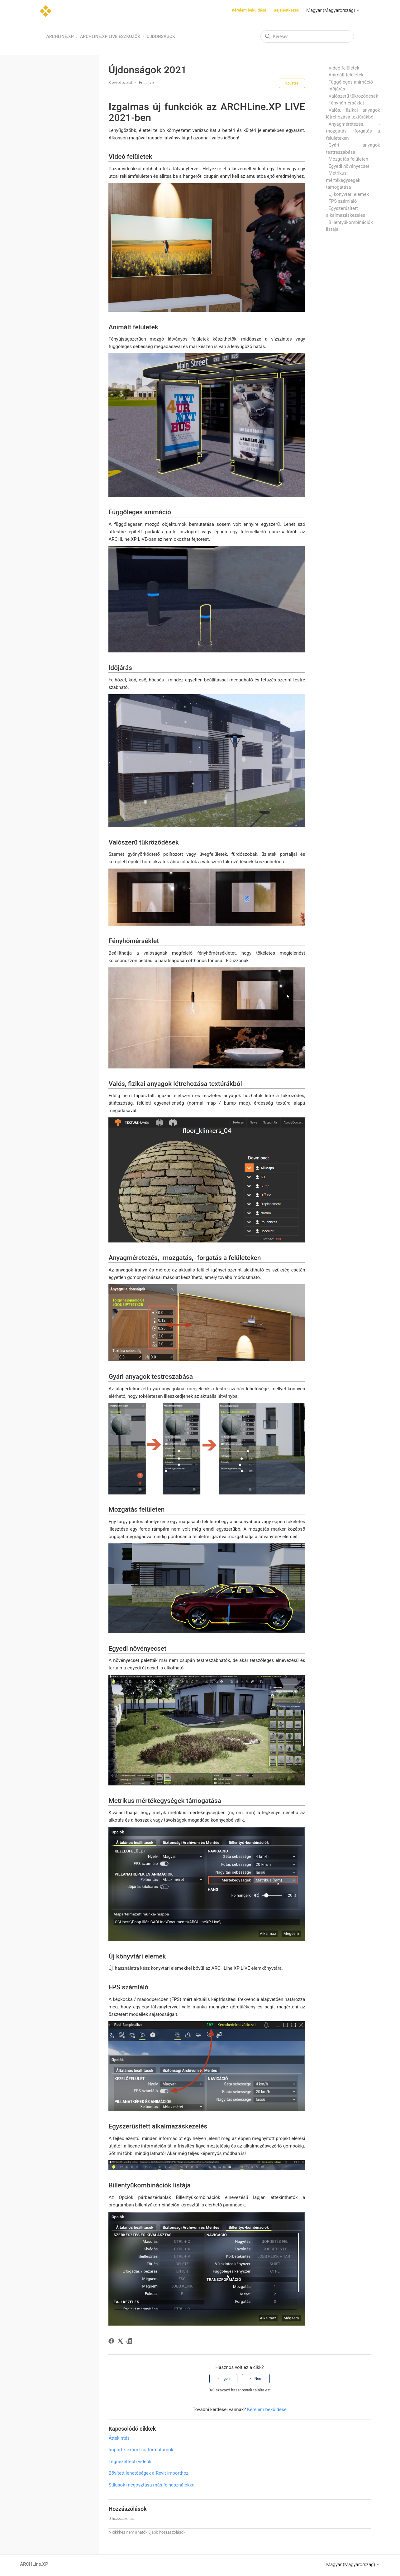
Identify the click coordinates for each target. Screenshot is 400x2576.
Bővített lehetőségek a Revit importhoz (148, 2473)
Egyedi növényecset (348, 166)
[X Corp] (121, 2342)
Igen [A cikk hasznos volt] (226, 2378)
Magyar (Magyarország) (333, 10)
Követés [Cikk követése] (292, 83)
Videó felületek (343, 68)
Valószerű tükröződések (353, 96)
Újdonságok (161, 36)
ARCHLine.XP (60, 36)
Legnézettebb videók (129, 2461)
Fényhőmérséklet (346, 103)
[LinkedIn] (130, 2342)
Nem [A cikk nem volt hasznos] (258, 2378)
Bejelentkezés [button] (286, 10)
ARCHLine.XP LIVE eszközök (110, 36)
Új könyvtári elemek (348, 194)
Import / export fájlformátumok (140, 2450)
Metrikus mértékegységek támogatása (343, 180)
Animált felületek (345, 75)
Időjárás (336, 89)
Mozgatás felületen (348, 159)
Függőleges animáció (350, 82)
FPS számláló (342, 201)
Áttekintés (119, 2438)
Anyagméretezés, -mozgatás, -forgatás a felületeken (353, 131)
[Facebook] (112, 2342)
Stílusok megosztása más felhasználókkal (152, 2485)
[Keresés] (307, 36)
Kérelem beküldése (249, 10)
